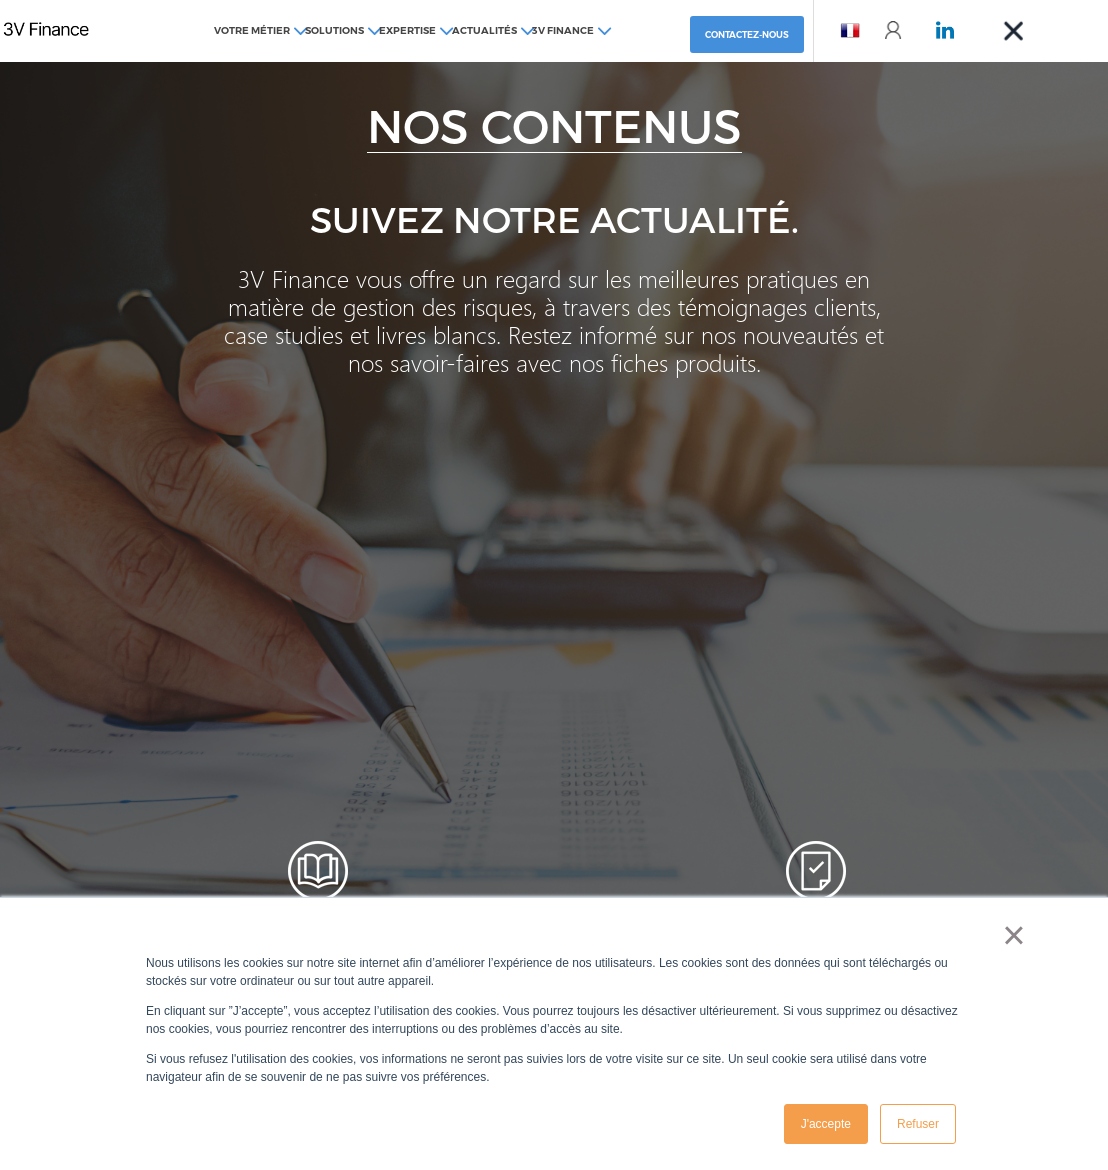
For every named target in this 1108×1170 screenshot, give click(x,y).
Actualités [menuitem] (484, 30)
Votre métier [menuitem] (252, 30)
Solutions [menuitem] (334, 30)
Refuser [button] (918, 1124)
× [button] (1013, 935)
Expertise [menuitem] (407, 30)
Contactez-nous (747, 34)
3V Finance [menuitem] (563, 30)
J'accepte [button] (826, 1124)
